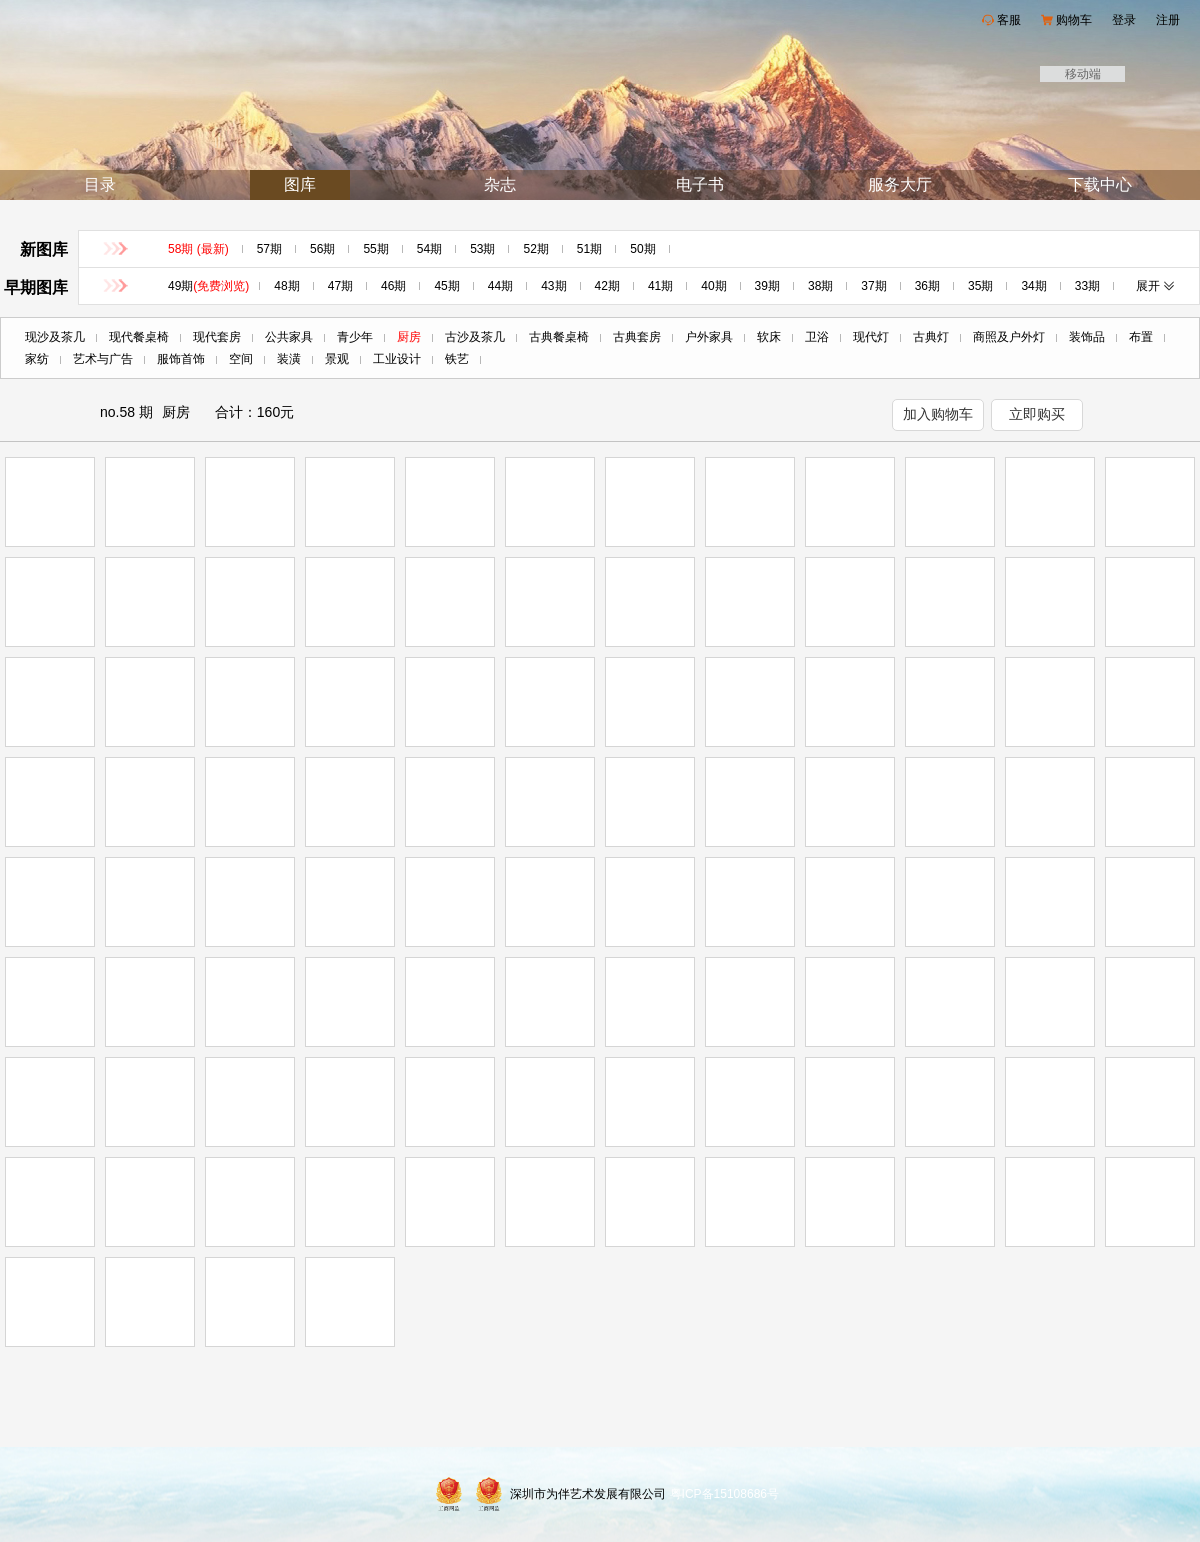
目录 (100, 184)
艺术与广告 (103, 359)
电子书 (700, 184)
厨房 (409, 337)
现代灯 (871, 337)
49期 (208, 286)
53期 (482, 249)
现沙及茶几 (55, 337)
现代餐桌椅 (139, 337)
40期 (713, 286)
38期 (820, 286)
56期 (322, 249)
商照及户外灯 (1009, 337)
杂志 (500, 184)
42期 (607, 286)
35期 (980, 286)
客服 (1009, 20)
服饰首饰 (181, 359)
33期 (1087, 286)
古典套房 (637, 337)
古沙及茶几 (475, 337)
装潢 (289, 359)
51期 (589, 249)
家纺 (37, 359)
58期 (198, 249)
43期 (553, 286)
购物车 (1074, 20)
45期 (446, 286)
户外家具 (709, 337)
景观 (337, 359)
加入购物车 (938, 414)
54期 (429, 249)
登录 (1124, 20)
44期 (500, 286)
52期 (535, 249)
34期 (1033, 286)
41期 (660, 286)
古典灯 (931, 337)
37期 (873, 286)
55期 (375, 249)
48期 (286, 286)
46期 (393, 286)
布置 (1141, 337)
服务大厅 (900, 184)
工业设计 (397, 359)
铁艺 (457, 359)
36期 (927, 286)
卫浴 (817, 337)
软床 (769, 337)
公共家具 (289, 337)
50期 (642, 249)
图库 (300, 184)
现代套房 (217, 337)
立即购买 (1037, 414)
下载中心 (1100, 184)
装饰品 (1087, 337)
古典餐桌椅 (559, 337)
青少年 (355, 337)
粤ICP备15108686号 (724, 1494)
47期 (340, 286)
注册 (1168, 20)
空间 (241, 359)
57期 (269, 249)
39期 (767, 286)
